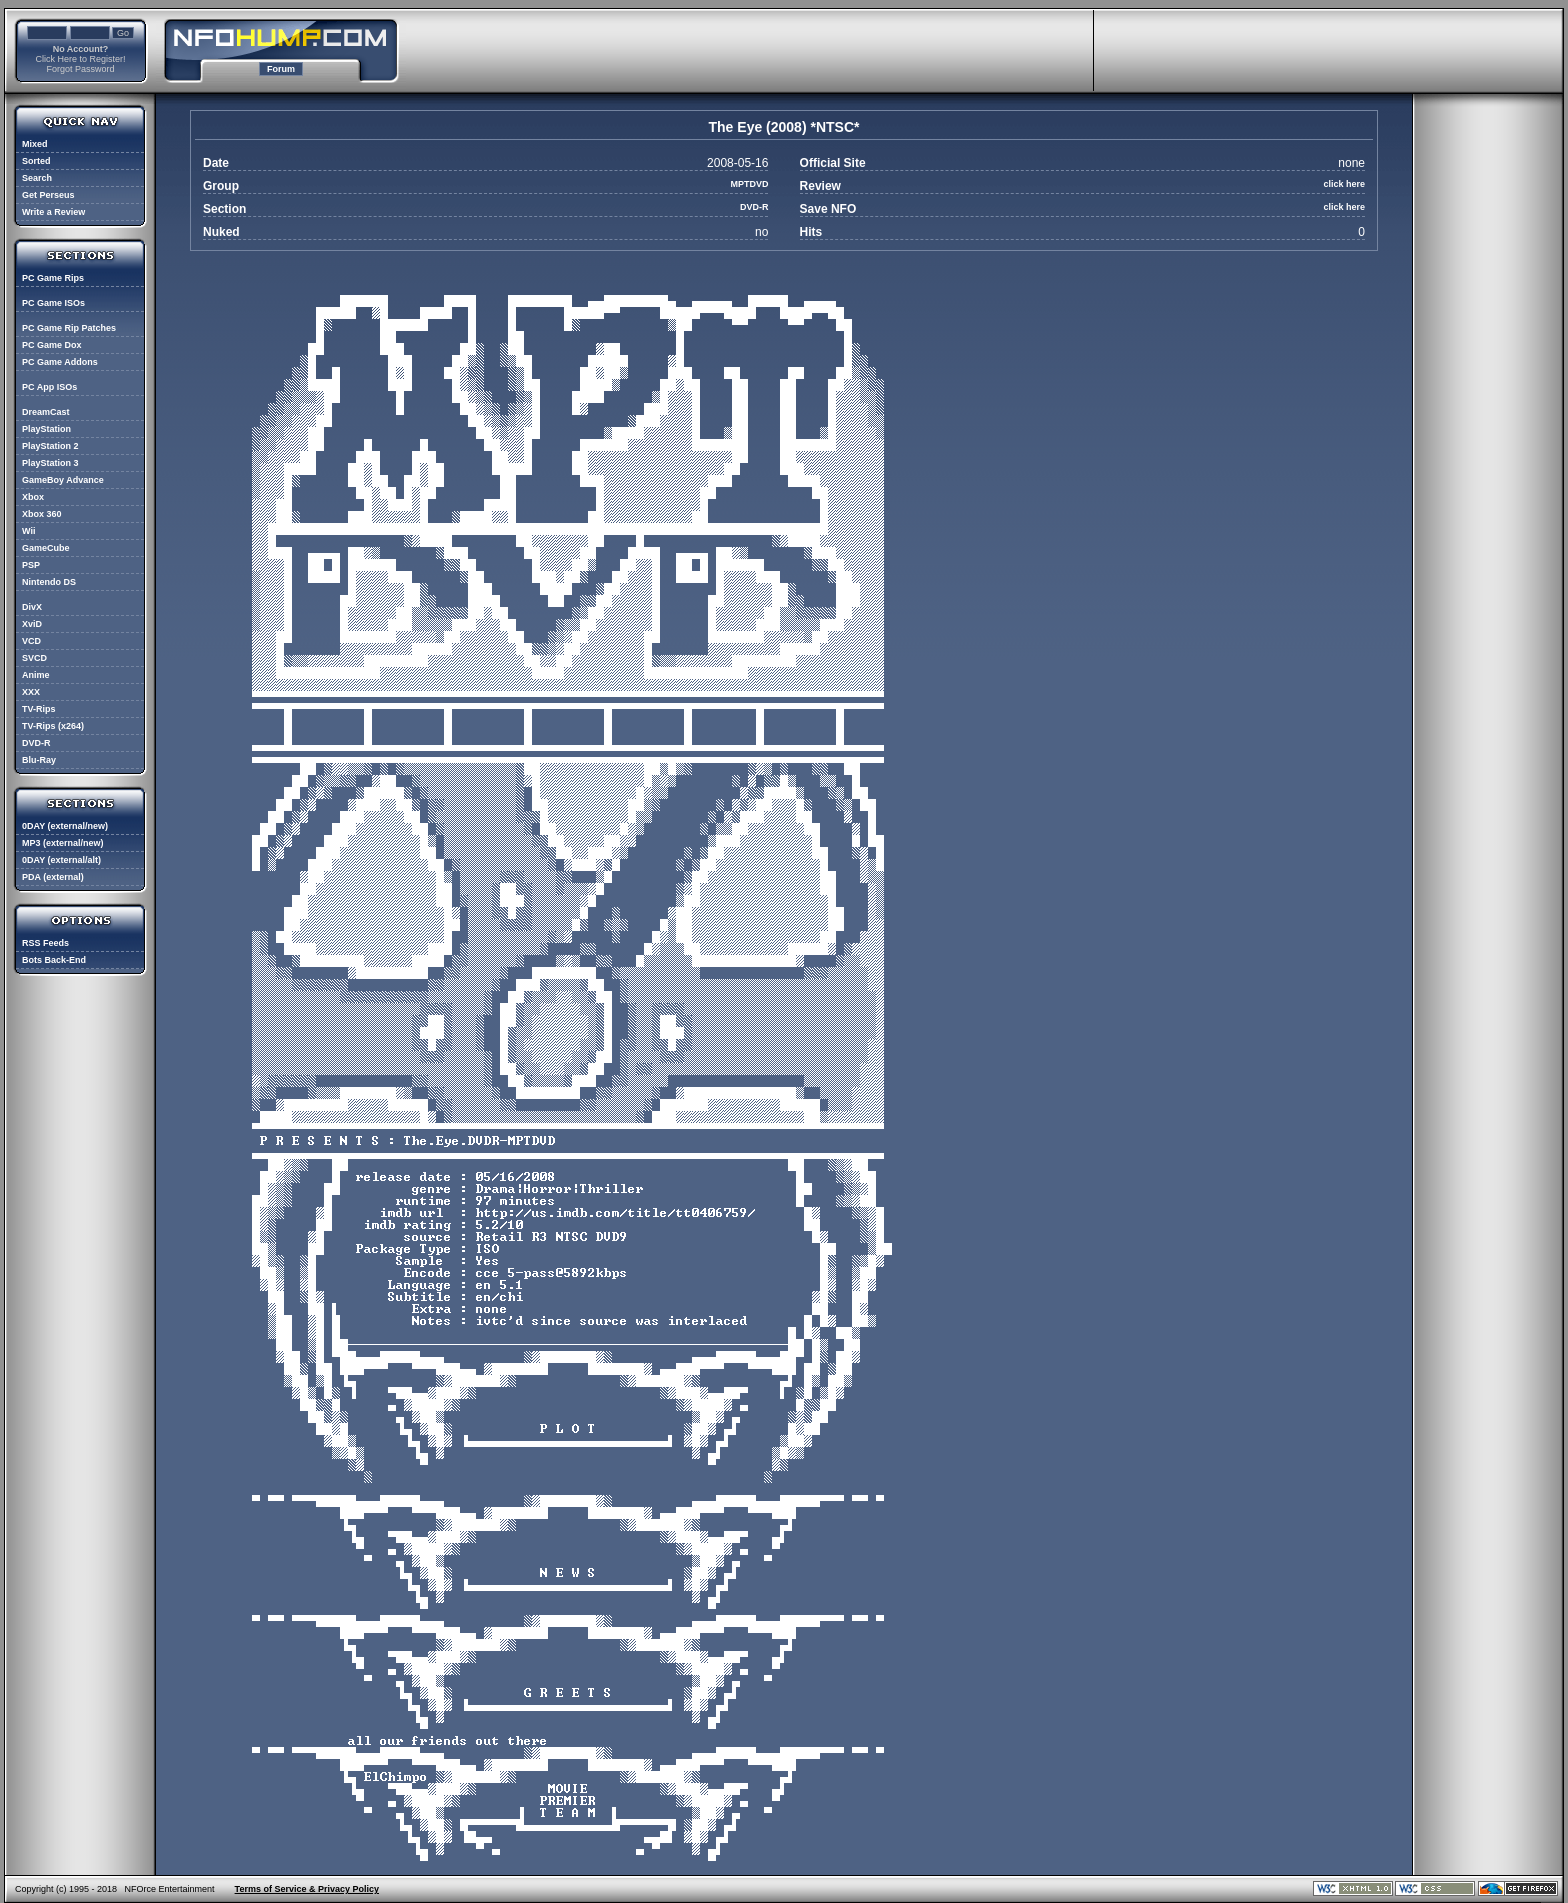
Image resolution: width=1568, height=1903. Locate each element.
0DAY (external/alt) (61, 860)
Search (37, 178)
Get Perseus (48, 195)
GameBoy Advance (63, 480)
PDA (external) (53, 877)
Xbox (33, 497)
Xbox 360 (42, 514)
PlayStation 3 (50, 463)
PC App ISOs (49, 387)
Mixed (35, 144)
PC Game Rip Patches (69, 328)
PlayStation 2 (50, 446)
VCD (31, 641)
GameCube (46, 548)
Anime (36, 675)
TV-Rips (39, 709)
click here (1344, 184)
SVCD (34, 658)
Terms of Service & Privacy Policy (307, 1889)
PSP (31, 565)
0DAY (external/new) (65, 826)
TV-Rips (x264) (53, 726)
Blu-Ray (39, 760)
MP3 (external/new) (63, 843)
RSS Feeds (45, 943)
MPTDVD (749, 184)
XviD (32, 624)
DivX (32, 607)
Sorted (36, 161)
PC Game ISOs (53, 303)
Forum (281, 69)
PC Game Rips (53, 278)
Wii (28, 531)
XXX (31, 692)
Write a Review (53, 212)
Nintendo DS (49, 582)
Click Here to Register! (80, 59)
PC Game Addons (60, 362)
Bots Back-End (54, 960)
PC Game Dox (52, 345)
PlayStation (46, 429)
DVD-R (36, 743)
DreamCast (46, 412)
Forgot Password (80, 69)
